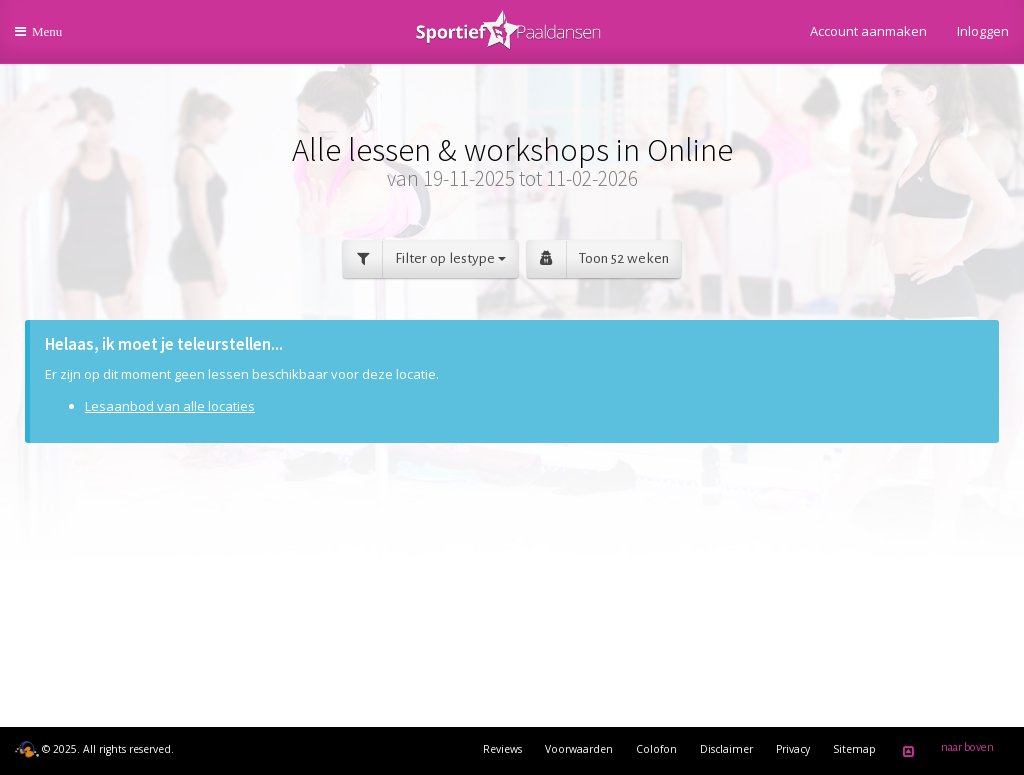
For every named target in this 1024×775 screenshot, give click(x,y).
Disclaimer (726, 749)
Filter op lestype (424, 259)
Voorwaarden (579, 749)
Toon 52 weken (598, 259)
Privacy (793, 749)
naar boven (945, 751)
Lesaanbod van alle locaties (170, 406)
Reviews (502, 749)
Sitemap (854, 749)
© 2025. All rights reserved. (94, 749)
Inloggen (983, 31)
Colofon (656, 749)
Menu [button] (51, 39)
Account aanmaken (868, 31)
